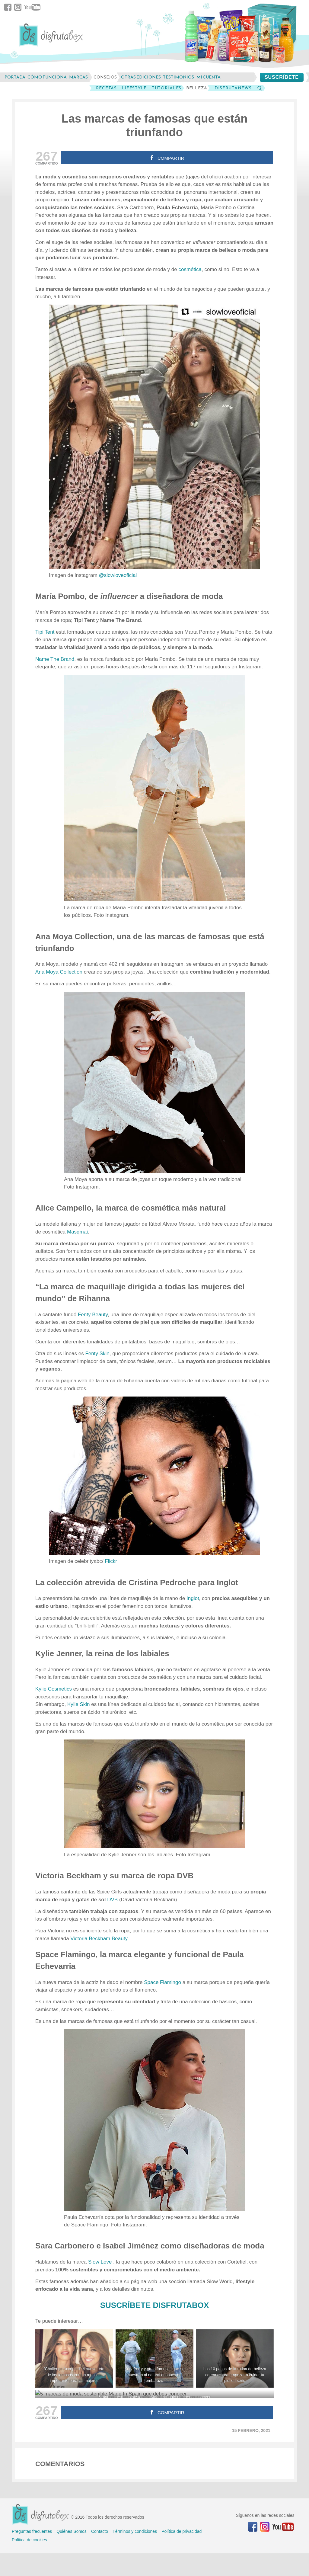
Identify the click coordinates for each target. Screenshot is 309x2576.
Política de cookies (29, 2539)
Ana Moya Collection (58, 972)
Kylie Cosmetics (53, 1689)
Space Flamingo (162, 1982)
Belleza (196, 88)
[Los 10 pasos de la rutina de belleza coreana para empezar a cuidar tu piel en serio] (235, 2358)
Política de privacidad (181, 2531)
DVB (112, 1899)
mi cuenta (208, 77)
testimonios (178, 77)
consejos (105, 77)
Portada (15, 77)
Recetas (106, 88)
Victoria (79, 1938)
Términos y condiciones (135, 2531)
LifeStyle (134, 88)
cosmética (190, 269)
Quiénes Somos (71, 2531)
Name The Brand (54, 659)
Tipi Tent (44, 632)
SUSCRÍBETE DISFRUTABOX (154, 2305)
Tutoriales (166, 88)
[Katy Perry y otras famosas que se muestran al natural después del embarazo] (154, 2358)
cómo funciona (47, 77)
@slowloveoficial (118, 575)
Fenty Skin (97, 1353)
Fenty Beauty (93, 1314)
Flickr (111, 1561)
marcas (78, 77)
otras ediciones (141, 77)
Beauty (119, 1938)
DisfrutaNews (233, 88)
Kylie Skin (78, 1704)
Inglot (192, 1598)
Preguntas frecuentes (32, 2531)
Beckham (100, 1938)
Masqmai (77, 1232)
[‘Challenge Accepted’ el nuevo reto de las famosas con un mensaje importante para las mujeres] (74, 2358)
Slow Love (100, 2262)
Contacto (99, 2531)
